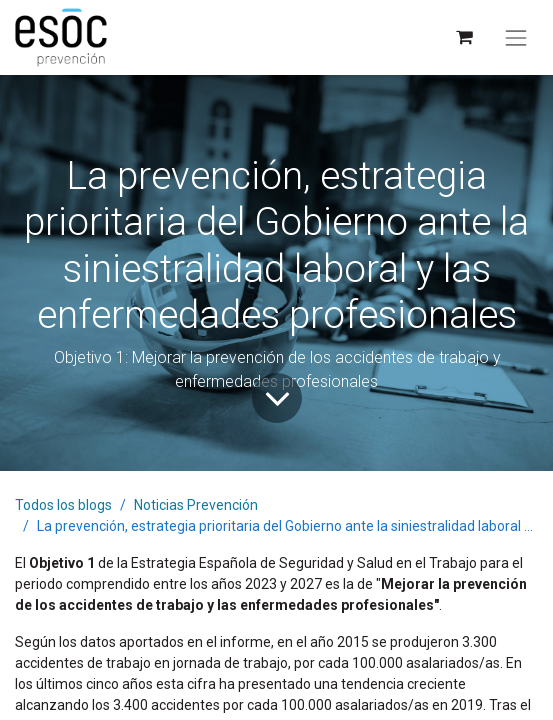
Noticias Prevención (196, 505)
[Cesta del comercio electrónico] (463, 37)
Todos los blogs (63, 505)
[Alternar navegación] (516, 38)
